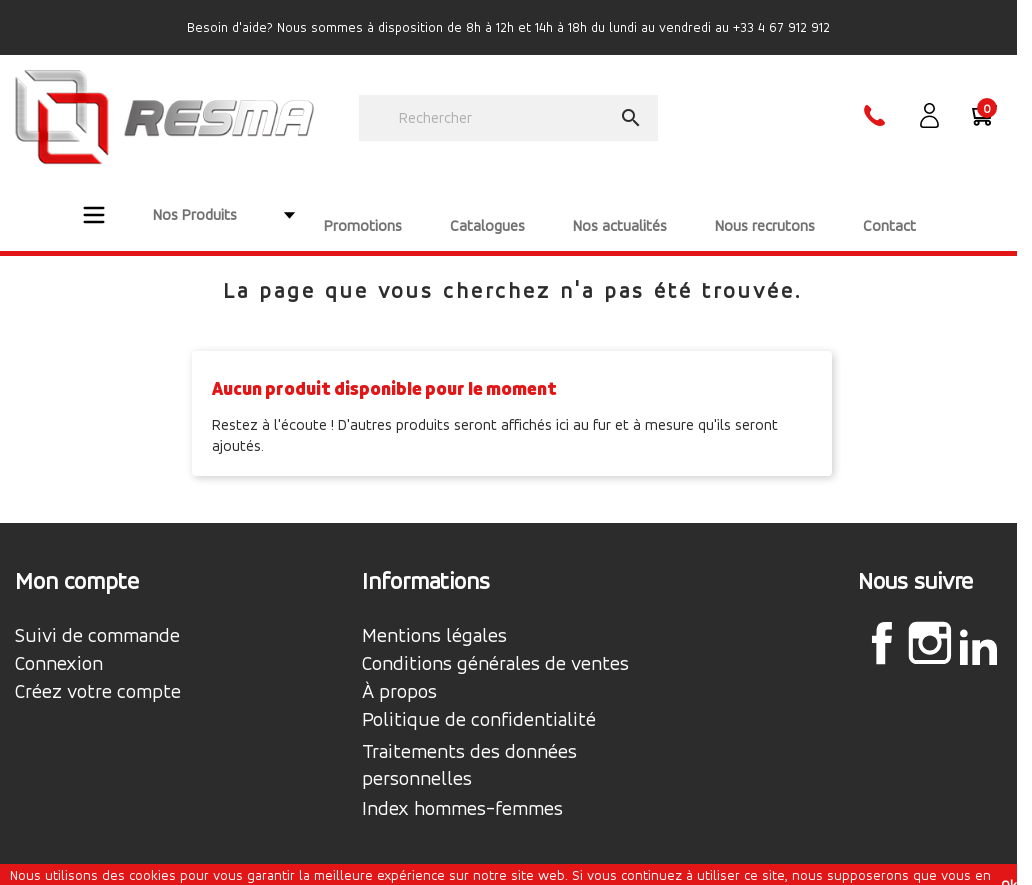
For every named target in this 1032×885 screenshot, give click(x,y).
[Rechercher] (508, 118)
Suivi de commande (97, 615)
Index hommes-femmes (462, 788)
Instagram (930, 622)
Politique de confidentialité (479, 699)
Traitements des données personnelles (469, 744)
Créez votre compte (98, 671)
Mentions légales (434, 615)
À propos (399, 671)
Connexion (59, 643)
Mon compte (77, 560)
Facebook (882, 622)
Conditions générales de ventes (495, 643)
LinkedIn (978, 625)
